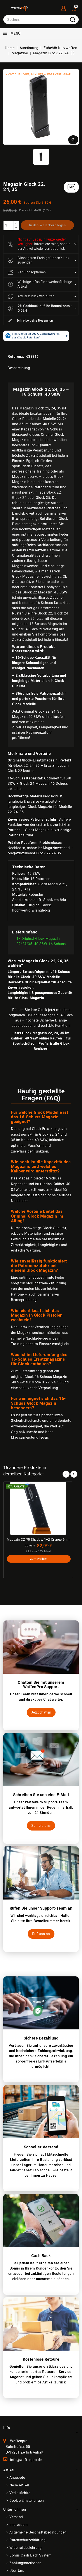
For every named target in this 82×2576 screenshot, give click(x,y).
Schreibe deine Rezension (30, 321)
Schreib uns (41, 1825)
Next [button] (73, 1474)
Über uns (16, 2570)
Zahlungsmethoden (25, 2563)
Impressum (18, 2524)
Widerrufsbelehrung (25, 2547)
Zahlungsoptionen (27, 272)
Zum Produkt (38, 1558)
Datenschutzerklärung (27, 2540)
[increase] (16, 223)
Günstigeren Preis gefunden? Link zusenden (38, 260)
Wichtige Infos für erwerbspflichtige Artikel (40, 284)
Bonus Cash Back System (30, 2555)
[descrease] (16, 227)
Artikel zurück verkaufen (31, 296)
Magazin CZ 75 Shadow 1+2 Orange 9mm (39, 1540)
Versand (16, 2517)
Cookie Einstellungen (26, 2500)
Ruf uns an (41, 1933)
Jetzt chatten (41, 1712)
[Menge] (8, 225)
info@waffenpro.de (26, 2459)
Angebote (17, 2477)
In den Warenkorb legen (47, 225)
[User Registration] (63, 7)
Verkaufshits (19, 2493)
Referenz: (16, 356)
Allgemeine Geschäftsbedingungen (38, 2532)
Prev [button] (66, 1474)
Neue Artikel (19, 2485)
